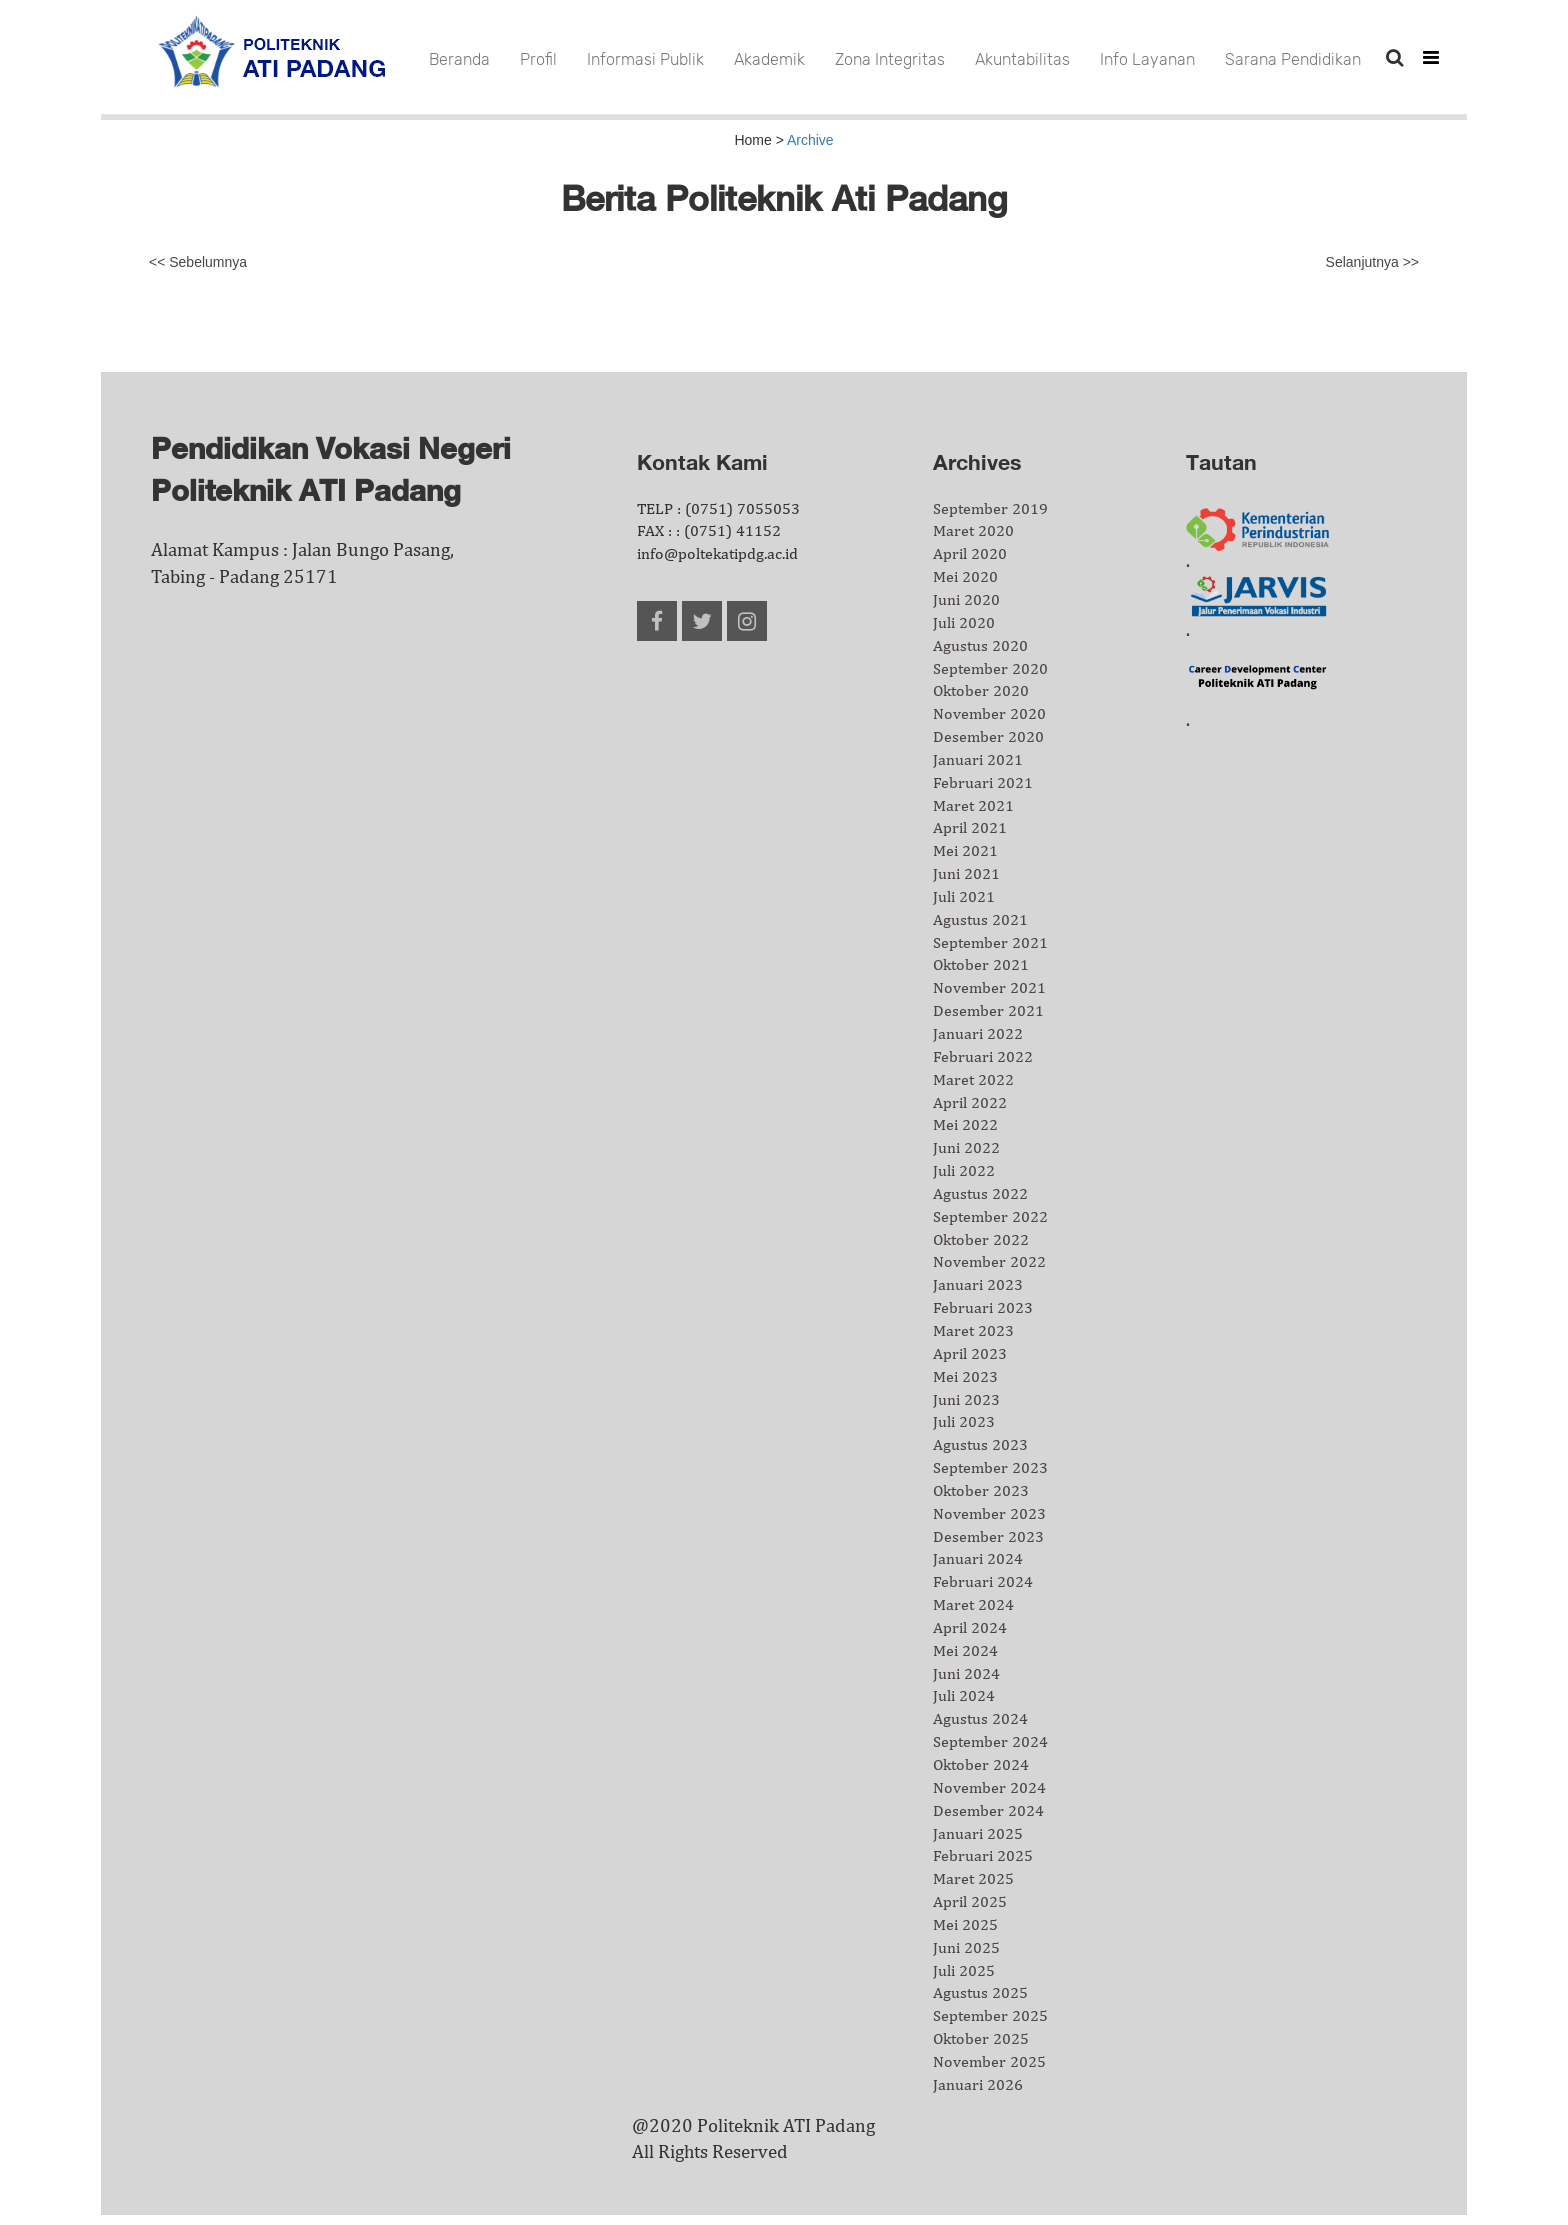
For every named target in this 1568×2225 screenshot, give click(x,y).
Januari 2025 (978, 1833)
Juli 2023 (964, 1421)
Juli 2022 (964, 1170)
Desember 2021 (988, 1010)
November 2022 (989, 1261)
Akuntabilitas (1022, 59)
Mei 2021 (965, 850)
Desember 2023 (988, 1536)
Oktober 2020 (981, 690)
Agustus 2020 (980, 645)
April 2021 (970, 827)
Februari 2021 (983, 782)
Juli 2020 (964, 622)
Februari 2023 (983, 1307)
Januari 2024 (978, 1558)
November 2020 (989, 713)
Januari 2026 (978, 2084)
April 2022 (970, 1102)
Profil (538, 59)
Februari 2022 (983, 1056)
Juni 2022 (966, 1147)
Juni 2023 (966, 1399)
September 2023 (990, 1467)
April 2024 (970, 1627)
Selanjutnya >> (1372, 262)
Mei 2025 (965, 1924)
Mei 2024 (965, 1650)
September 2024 (990, 1741)
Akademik (769, 59)
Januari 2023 (978, 1284)
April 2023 (970, 1353)
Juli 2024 (964, 1695)
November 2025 (989, 2061)
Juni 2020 (966, 599)
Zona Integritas (890, 59)
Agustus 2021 (980, 919)
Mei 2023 (965, 1376)
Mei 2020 (965, 576)
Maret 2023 (973, 1330)
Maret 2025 (973, 1878)
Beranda (459, 59)
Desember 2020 (988, 736)
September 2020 (990, 668)
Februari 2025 (983, 1855)
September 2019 (990, 508)
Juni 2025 (966, 1947)
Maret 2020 (973, 530)
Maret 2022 (973, 1079)
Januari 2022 (978, 1033)
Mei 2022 (965, 1124)
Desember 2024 (988, 1810)
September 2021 (990, 942)
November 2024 (989, 1787)
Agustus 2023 (980, 1444)
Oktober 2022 (981, 1239)
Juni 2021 (966, 873)
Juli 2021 (964, 896)
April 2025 (970, 1901)
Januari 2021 (978, 759)
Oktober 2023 (981, 1490)
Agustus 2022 (980, 1193)
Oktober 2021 (981, 964)
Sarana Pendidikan (1293, 59)
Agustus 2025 (980, 1992)
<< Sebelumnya (198, 262)
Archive (810, 140)
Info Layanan (1147, 59)
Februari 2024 (983, 1581)
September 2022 (990, 1216)
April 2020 (970, 553)
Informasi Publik (645, 59)
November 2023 (989, 1513)
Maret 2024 (973, 1604)
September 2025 (990, 2015)
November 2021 (989, 987)
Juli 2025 (964, 1970)
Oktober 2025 (981, 2038)
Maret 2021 (973, 805)
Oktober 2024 (981, 1764)
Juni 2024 (966, 1673)
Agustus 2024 (980, 1718)
